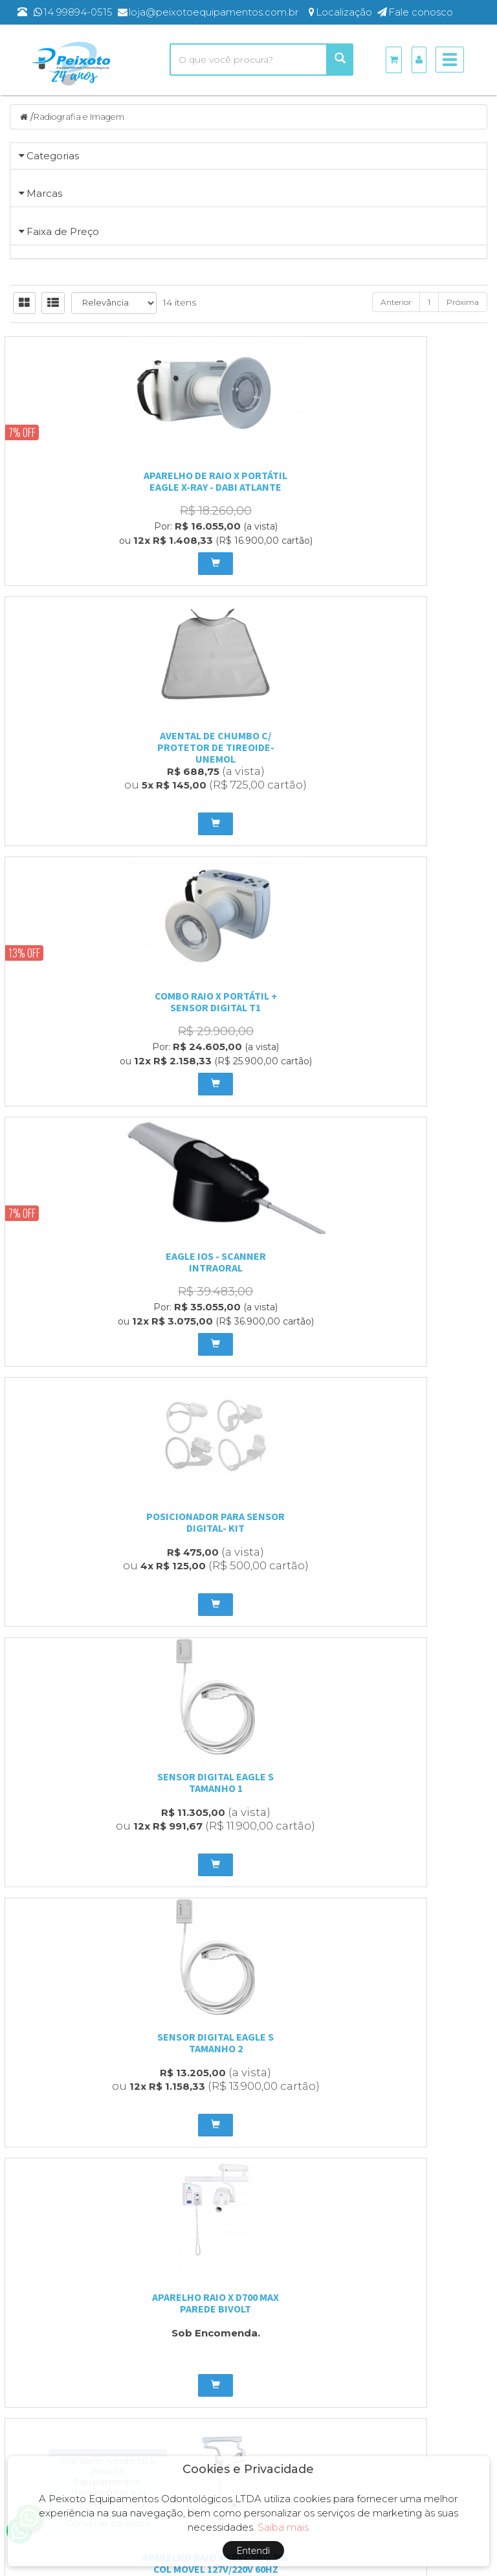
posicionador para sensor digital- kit (248, 1201)
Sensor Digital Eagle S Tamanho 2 (83, 1474)
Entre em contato (217, 2301)
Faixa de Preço (63, 560)
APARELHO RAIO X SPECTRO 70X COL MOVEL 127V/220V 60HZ (414, 1474)
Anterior (396, 749)
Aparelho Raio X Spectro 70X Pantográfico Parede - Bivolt (83, 1744)
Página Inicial (207, 2251)
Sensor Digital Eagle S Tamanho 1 (414, 1201)
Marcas (44, 344)
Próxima (463, 749)
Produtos (365, 2251)
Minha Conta (372, 2284)
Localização (205, 2284)
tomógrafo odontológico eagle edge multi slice (248, 1998)
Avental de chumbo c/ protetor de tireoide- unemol (248, 934)
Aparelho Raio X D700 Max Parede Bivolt (248, 1474)
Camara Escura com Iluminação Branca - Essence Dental (248, 1744)
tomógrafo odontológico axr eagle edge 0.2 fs (83, 1998)
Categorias (53, 157)
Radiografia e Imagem (85, 118)
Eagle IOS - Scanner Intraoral (83, 1201)
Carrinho (364, 2268)
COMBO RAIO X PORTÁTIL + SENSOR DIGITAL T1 (414, 928)
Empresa (199, 2268)
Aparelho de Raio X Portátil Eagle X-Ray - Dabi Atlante (83, 928)
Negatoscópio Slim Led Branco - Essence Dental (414, 1738)
